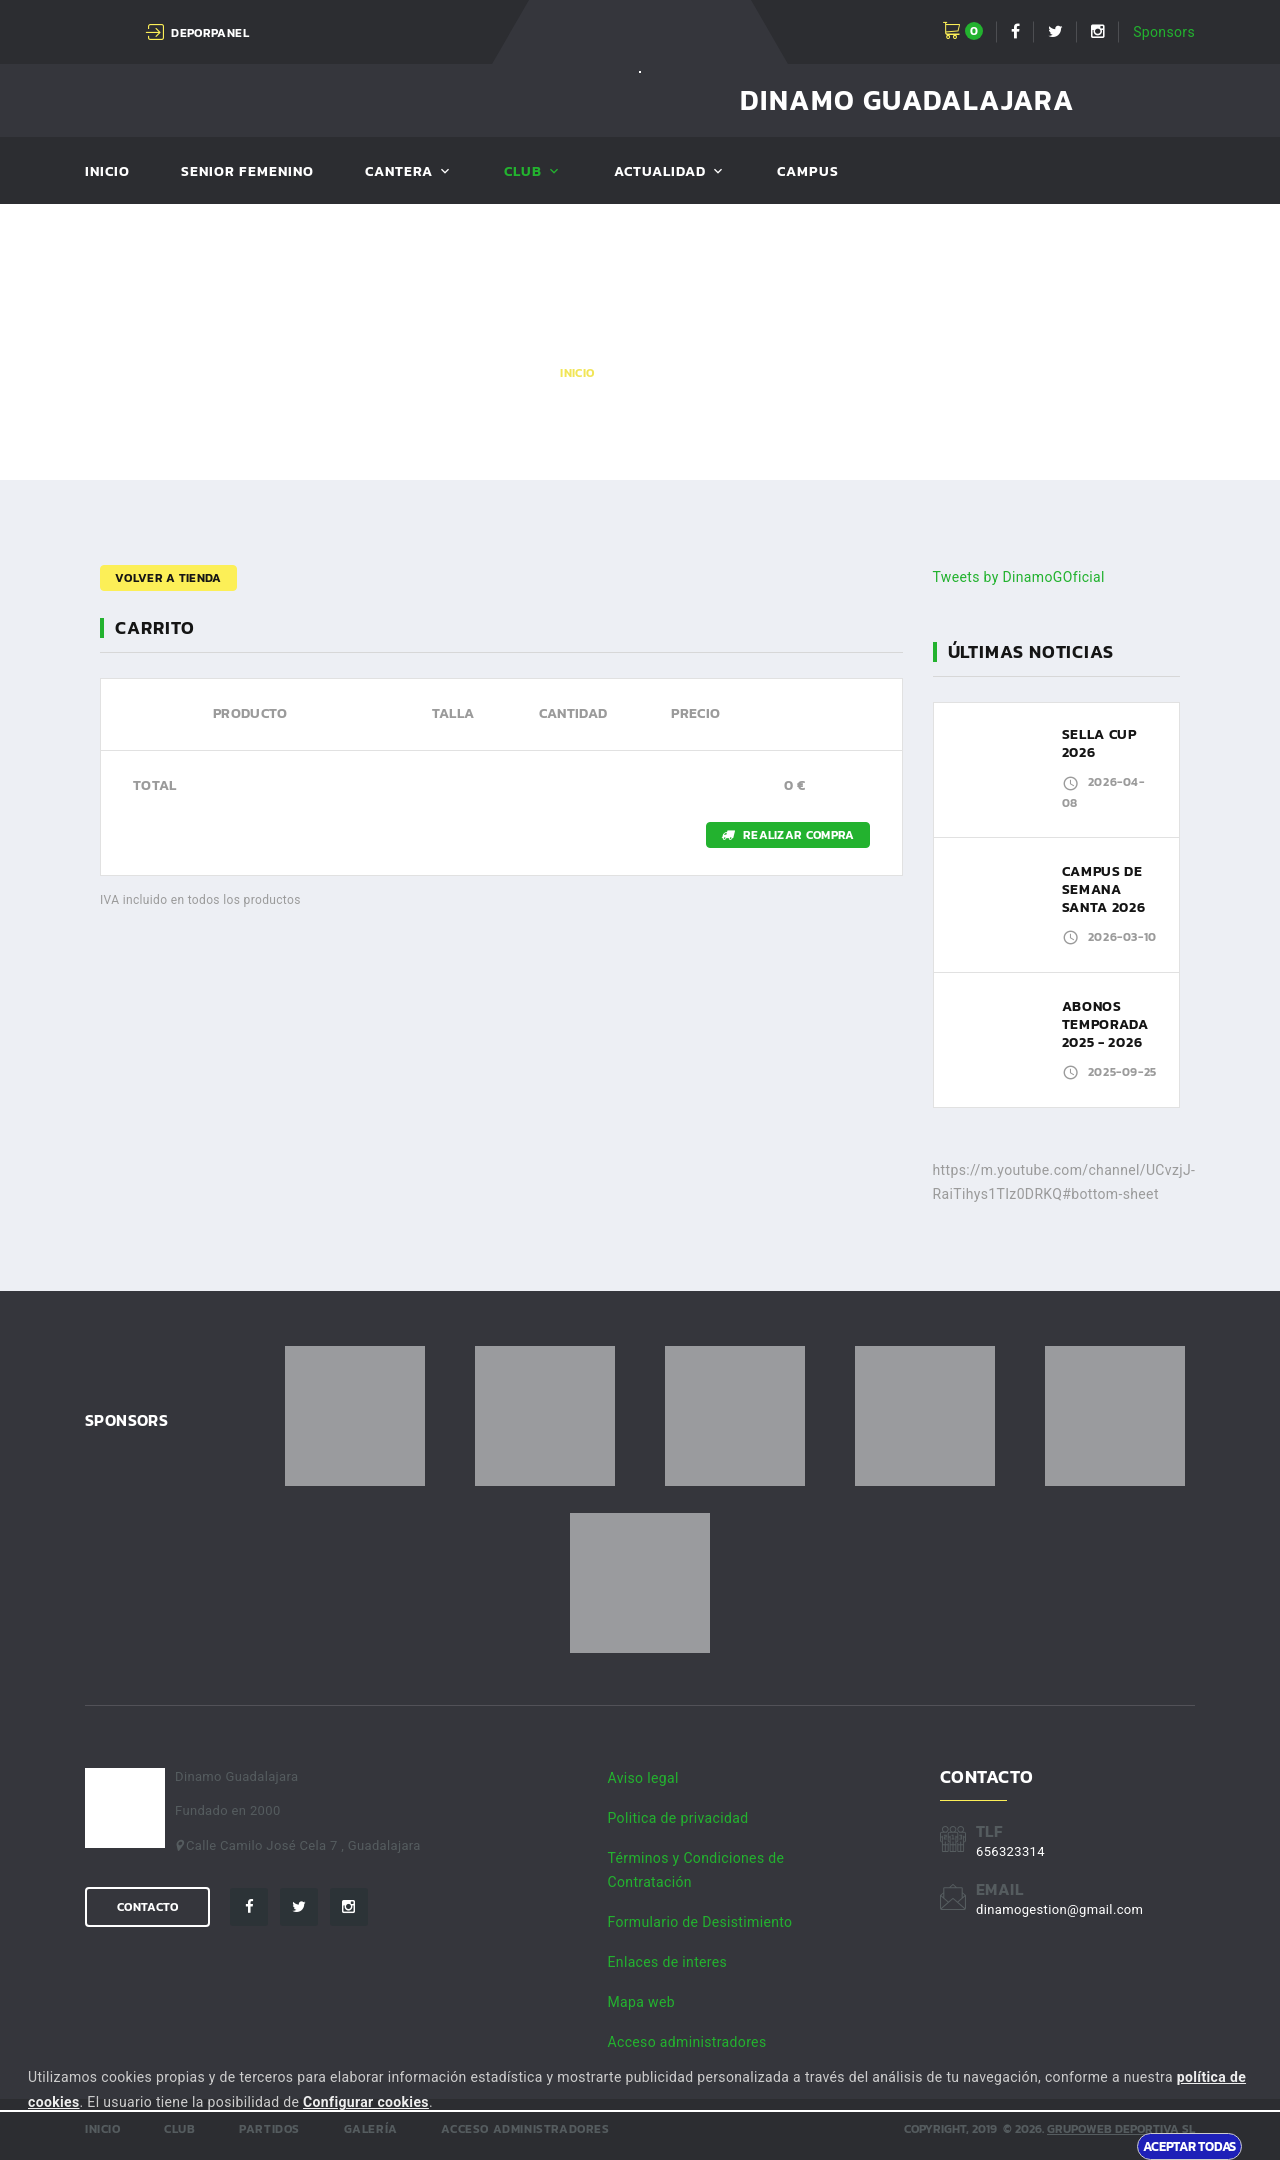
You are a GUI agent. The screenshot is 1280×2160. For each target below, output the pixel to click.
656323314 (1010, 1851)
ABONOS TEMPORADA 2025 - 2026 (1105, 1024)
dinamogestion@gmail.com (1059, 1909)
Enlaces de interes (668, 1962)
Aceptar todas (1189, 2146)
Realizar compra (788, 835)
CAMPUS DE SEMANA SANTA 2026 (1104, 889)
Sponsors (1164, 32)
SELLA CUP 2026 (1099, 743)
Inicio (107, 172)
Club (523, 172)
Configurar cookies (366, 2102)
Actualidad (660, 172)
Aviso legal (643, 1778)
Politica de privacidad (678, 1818)
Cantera (399, 172)
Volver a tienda (168, 578)
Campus (807, 172)
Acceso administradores (687, 2042)
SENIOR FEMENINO (247, 172)
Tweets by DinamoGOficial (1019, 577)
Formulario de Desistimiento (700, 1922)
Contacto (147, 1907)
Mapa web (641, 2002)
